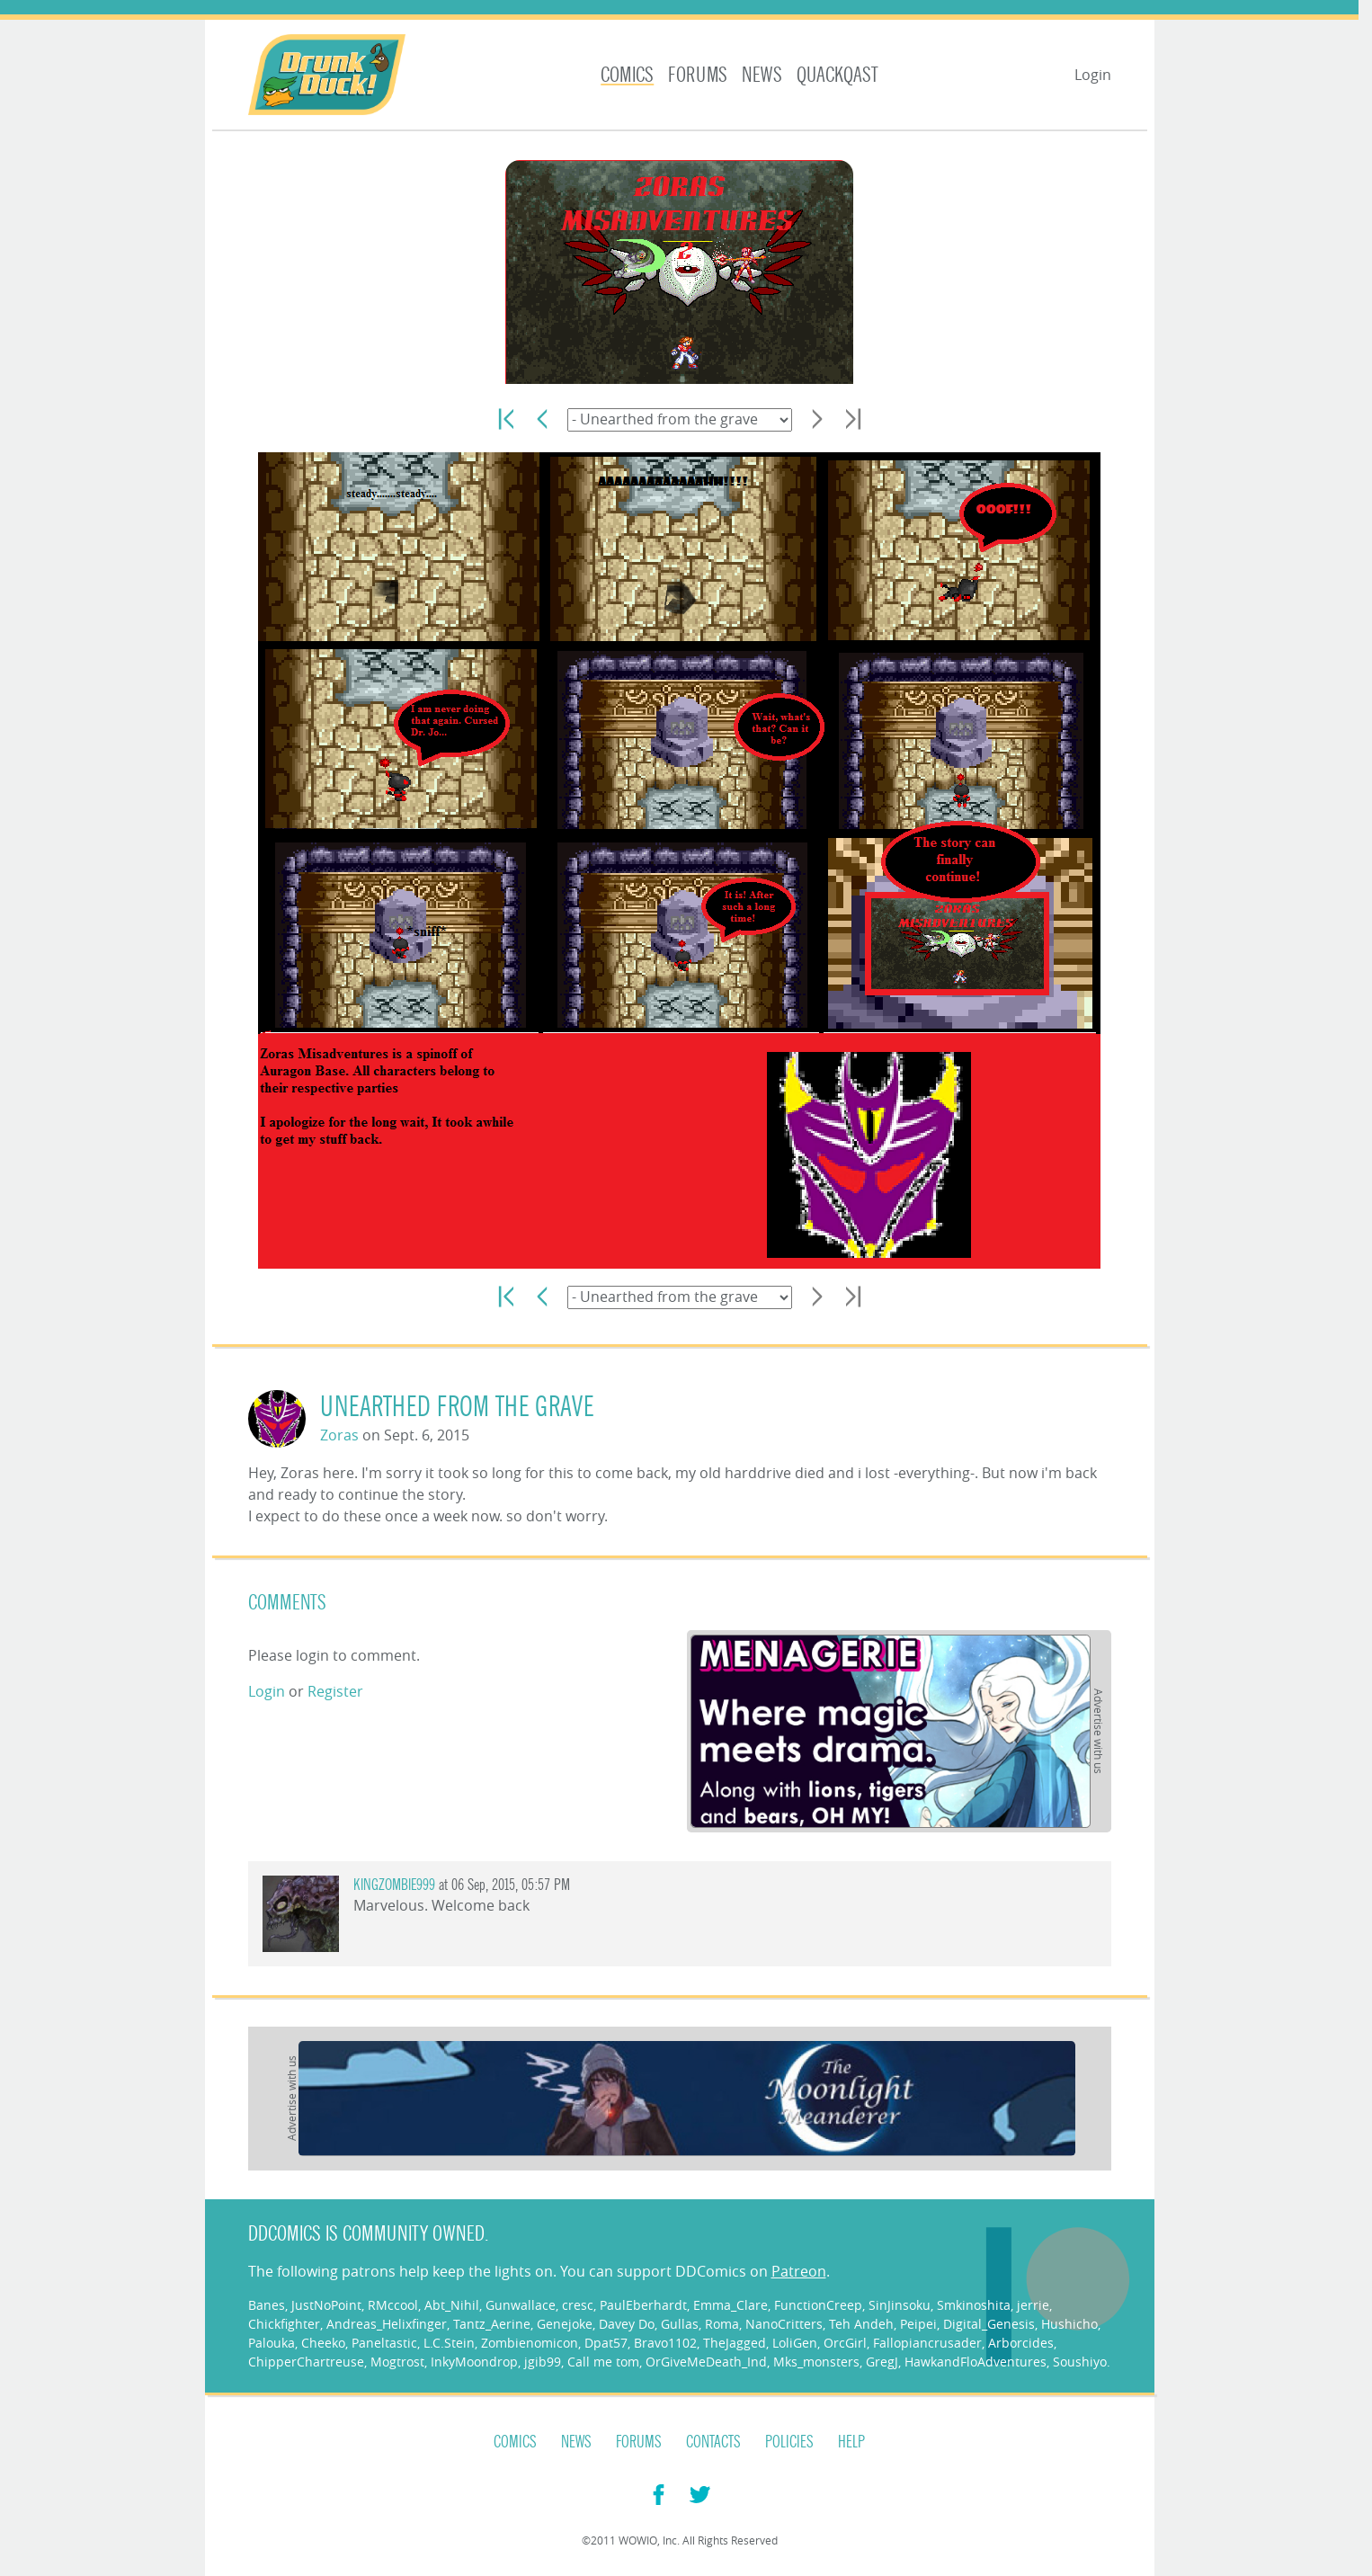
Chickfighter (284, 2323)
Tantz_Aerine (491, 2323)
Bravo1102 (665, 2342)
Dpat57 (606, 2342)
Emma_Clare (730, 2304)
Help (851, 2442)
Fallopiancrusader (927, 2342)
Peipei (918, 2323)
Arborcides (1021, 2342)
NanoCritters (784, 2323)
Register (335, 1691)
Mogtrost (397, 2361)
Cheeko (323, 2342)
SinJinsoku (900, 2304)
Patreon (798, 2271)
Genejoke (564, 2323)
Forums (697, 75)
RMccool (393, 2304)
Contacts (713, 2442)
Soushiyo (1080, 2361)
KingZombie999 (394, 1885)
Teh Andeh (861, 2323)
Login (1092, 75)
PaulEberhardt (643, 2304)
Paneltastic (384, 2342)
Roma (722, 2323)
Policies (789, 2442)
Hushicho (1069, 2323)
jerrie (1033, 2304)
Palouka (271, 2342)
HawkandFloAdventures (975, 2361)
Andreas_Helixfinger (386, 2323)
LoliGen (794, 2342)
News (762, 75)
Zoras (339, 1435)
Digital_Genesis (989, 2323)
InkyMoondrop (474, 2361)
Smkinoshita (974, 2304)
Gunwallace (521, 2304)
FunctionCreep (818, 2304)
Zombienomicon (529, 2342)
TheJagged (734, 2342)
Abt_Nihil (451, 2304)
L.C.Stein (449, 2342)
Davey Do (627, 2323)
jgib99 (542, 2361)
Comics (627, 75)
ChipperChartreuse (306, 2361)
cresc (577, 2304)
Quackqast (837, 75)
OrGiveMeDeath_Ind (706, 2361)
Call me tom (603, 2361)
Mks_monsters (816, 2361)
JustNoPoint (326, 2304)
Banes (266, 2304)
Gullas (680, 2323)
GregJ (882, 2361)
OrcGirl (845, 2342)
